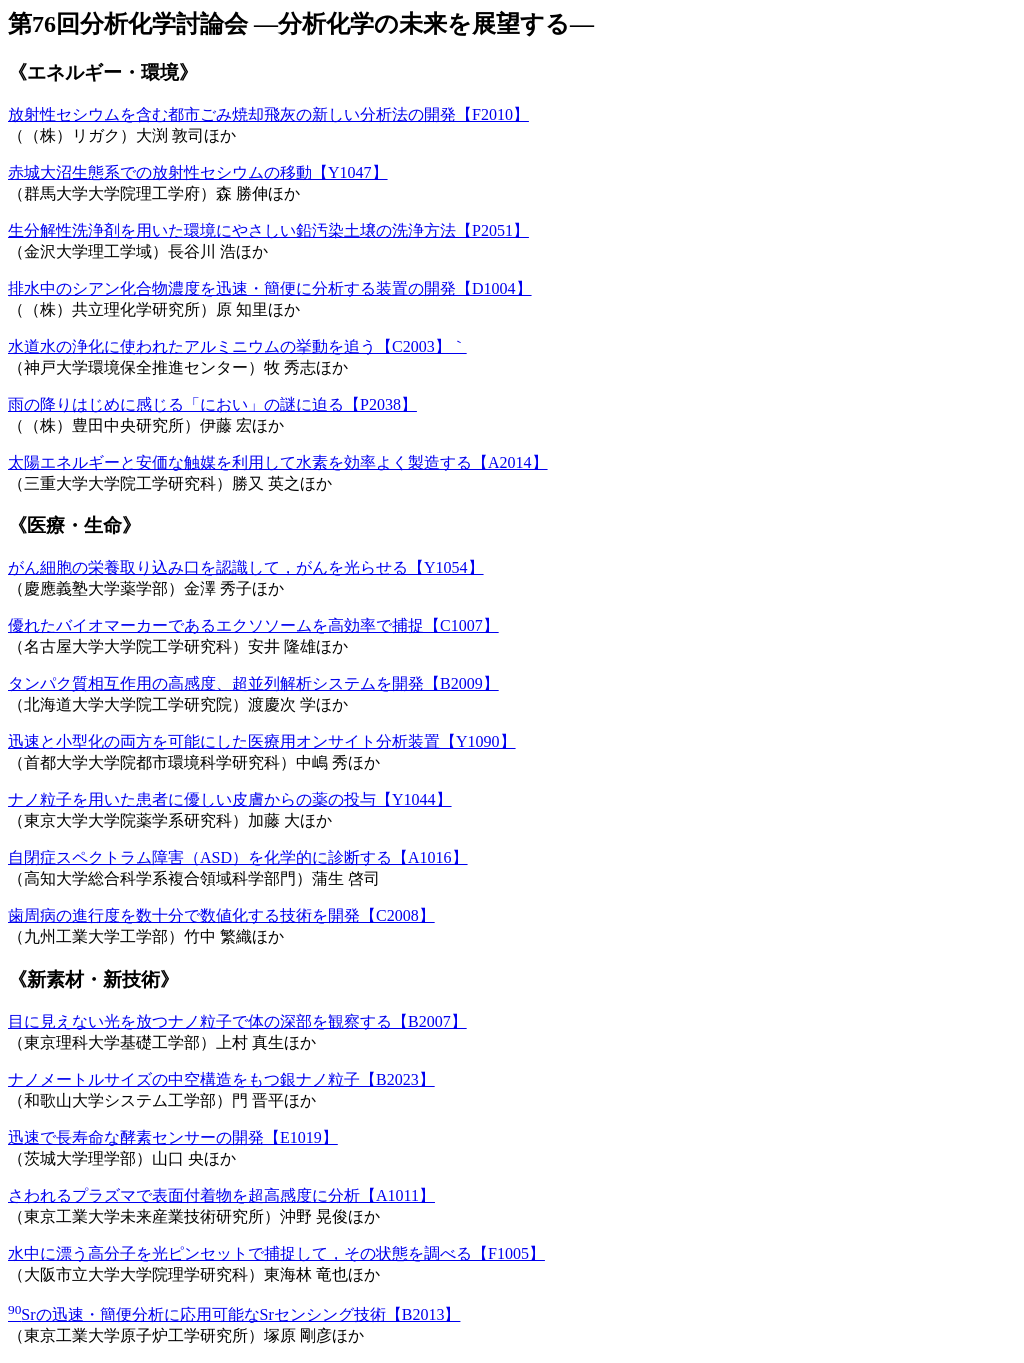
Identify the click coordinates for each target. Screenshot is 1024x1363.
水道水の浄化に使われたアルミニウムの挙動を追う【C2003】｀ (237, 346)
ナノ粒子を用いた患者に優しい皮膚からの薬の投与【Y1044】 (230, 799)
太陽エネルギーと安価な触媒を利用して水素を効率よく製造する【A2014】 (278, 462)
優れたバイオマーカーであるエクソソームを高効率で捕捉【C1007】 (253, 625)
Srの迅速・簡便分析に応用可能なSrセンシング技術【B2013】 (234, 1314)
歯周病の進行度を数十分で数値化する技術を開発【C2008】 (221, 915)
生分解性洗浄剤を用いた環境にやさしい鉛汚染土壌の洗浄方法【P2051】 (268, 230)
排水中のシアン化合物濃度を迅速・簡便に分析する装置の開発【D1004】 (270, 288)
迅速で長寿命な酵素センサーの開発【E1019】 (173, 1137)
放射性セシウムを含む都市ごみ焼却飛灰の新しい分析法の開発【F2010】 (268, 114)
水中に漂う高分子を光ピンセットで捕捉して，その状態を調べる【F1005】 (276, 1253)
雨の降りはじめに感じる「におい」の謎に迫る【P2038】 (212, 404)
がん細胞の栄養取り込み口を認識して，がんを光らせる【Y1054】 (246, 567)
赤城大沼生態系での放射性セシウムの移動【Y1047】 (198, 172)
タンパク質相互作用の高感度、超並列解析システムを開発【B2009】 (253, 683)
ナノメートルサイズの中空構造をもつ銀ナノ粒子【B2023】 (221, 1079)
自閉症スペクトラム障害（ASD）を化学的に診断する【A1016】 (238, 857)
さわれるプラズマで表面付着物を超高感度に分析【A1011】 (221, 1195)
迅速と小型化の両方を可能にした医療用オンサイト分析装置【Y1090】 (262, 741)
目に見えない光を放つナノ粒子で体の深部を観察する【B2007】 (237, 1021)
